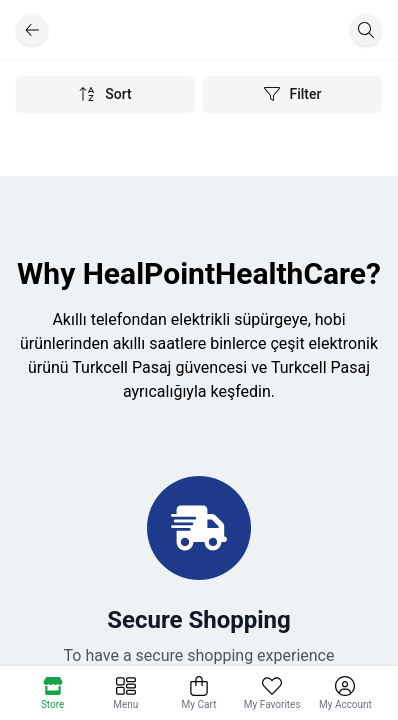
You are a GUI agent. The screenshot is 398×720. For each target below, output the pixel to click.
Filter (293, 94)
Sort (105, 94)
